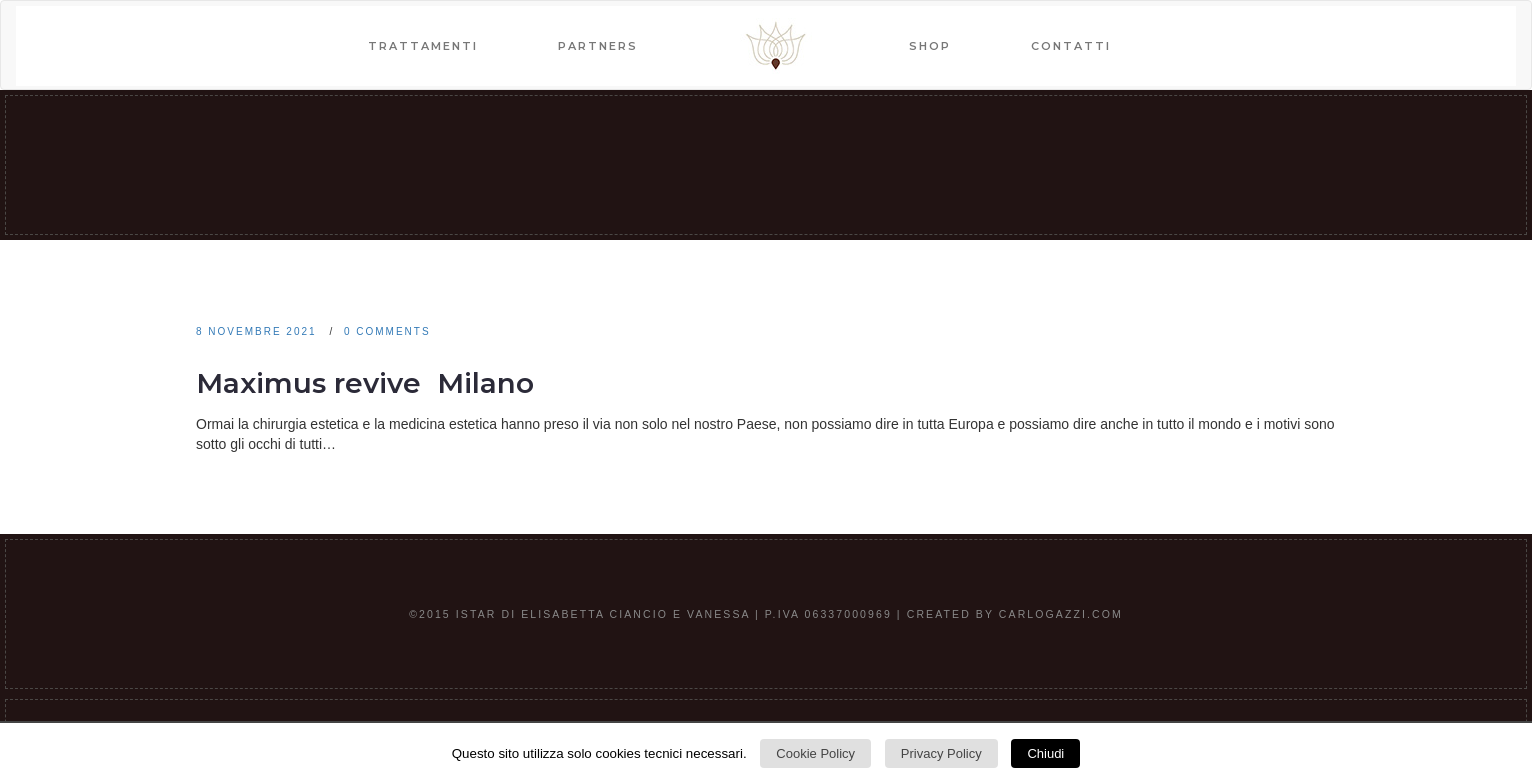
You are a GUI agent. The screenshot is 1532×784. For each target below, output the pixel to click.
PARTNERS (598, 46)
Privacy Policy (941, 753)
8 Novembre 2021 (256, 331)
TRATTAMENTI (423, 46)
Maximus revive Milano (365, 383)
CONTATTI (1071, 46)
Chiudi (1045, 753)
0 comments (387, 331)
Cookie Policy (815, 753)
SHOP (930, 46)
